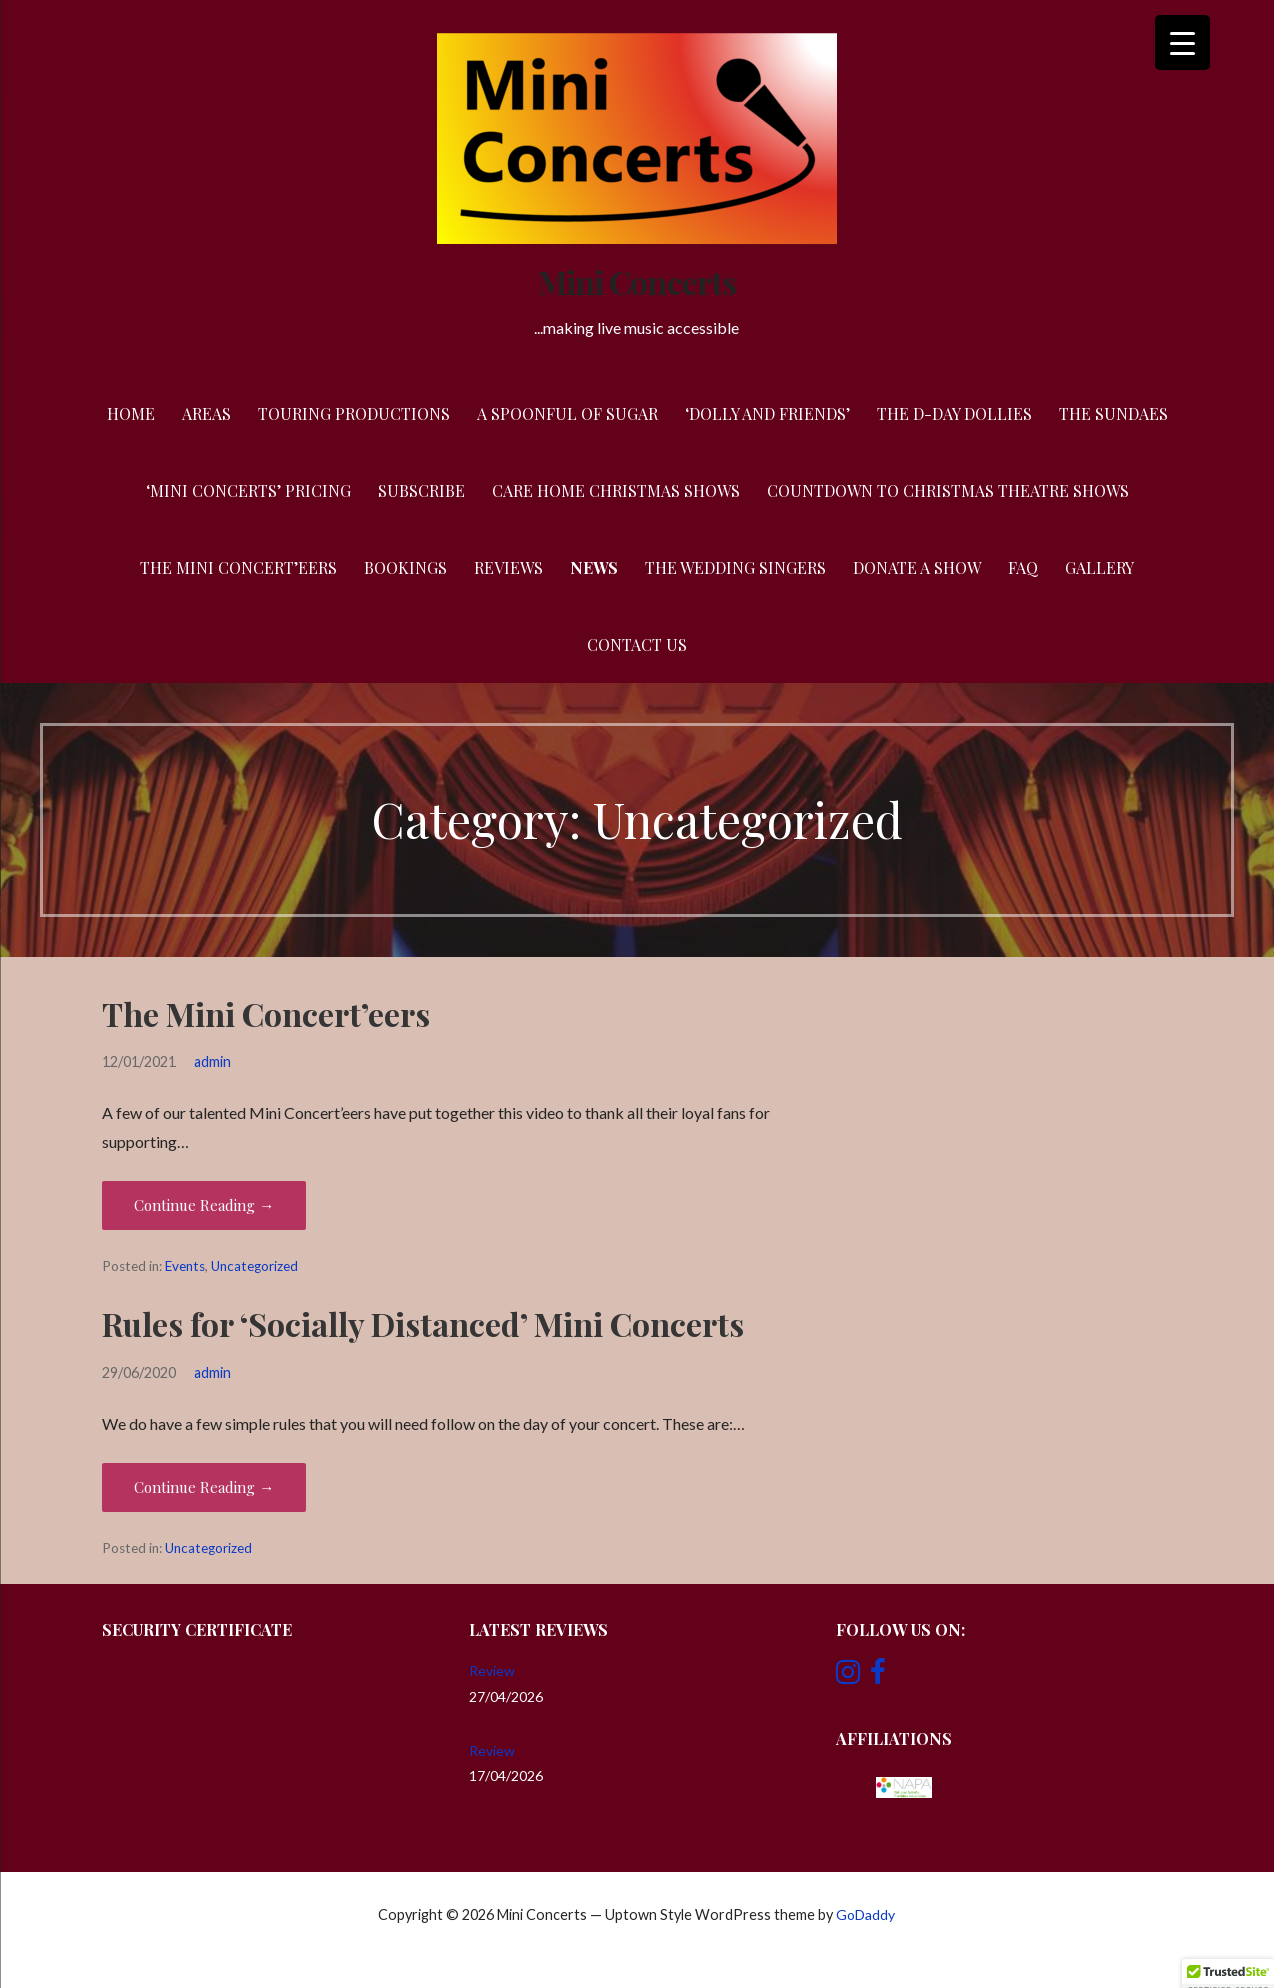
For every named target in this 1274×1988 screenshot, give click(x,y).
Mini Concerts (637, 281)
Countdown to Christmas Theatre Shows (948, 490)
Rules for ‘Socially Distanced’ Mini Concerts (423, 1323)
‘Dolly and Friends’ (767, 413)
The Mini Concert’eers (238, 567)
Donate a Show (917, 567)
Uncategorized (254, 1266)
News (594, 567)
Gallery (1099, 567)
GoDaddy (865, 1914)
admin (212, 1061)
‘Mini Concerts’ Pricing (248, 490)
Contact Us (637, 644)
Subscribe (421, 490)
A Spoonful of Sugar (567, 413)
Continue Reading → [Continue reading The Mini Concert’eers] (204, 1205)
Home (131, 413)
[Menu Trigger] (1182, 42)
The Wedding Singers (735, 567)
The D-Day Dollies (954, 413)
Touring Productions (354, 413)
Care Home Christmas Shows (616, 490)
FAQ (1023, 567)
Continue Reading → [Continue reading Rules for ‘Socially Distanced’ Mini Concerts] (204, 1487)
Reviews (508, 567)
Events (185, 1266)
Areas (206, 413)
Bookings (405, 567)
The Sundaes (1113, 413)
